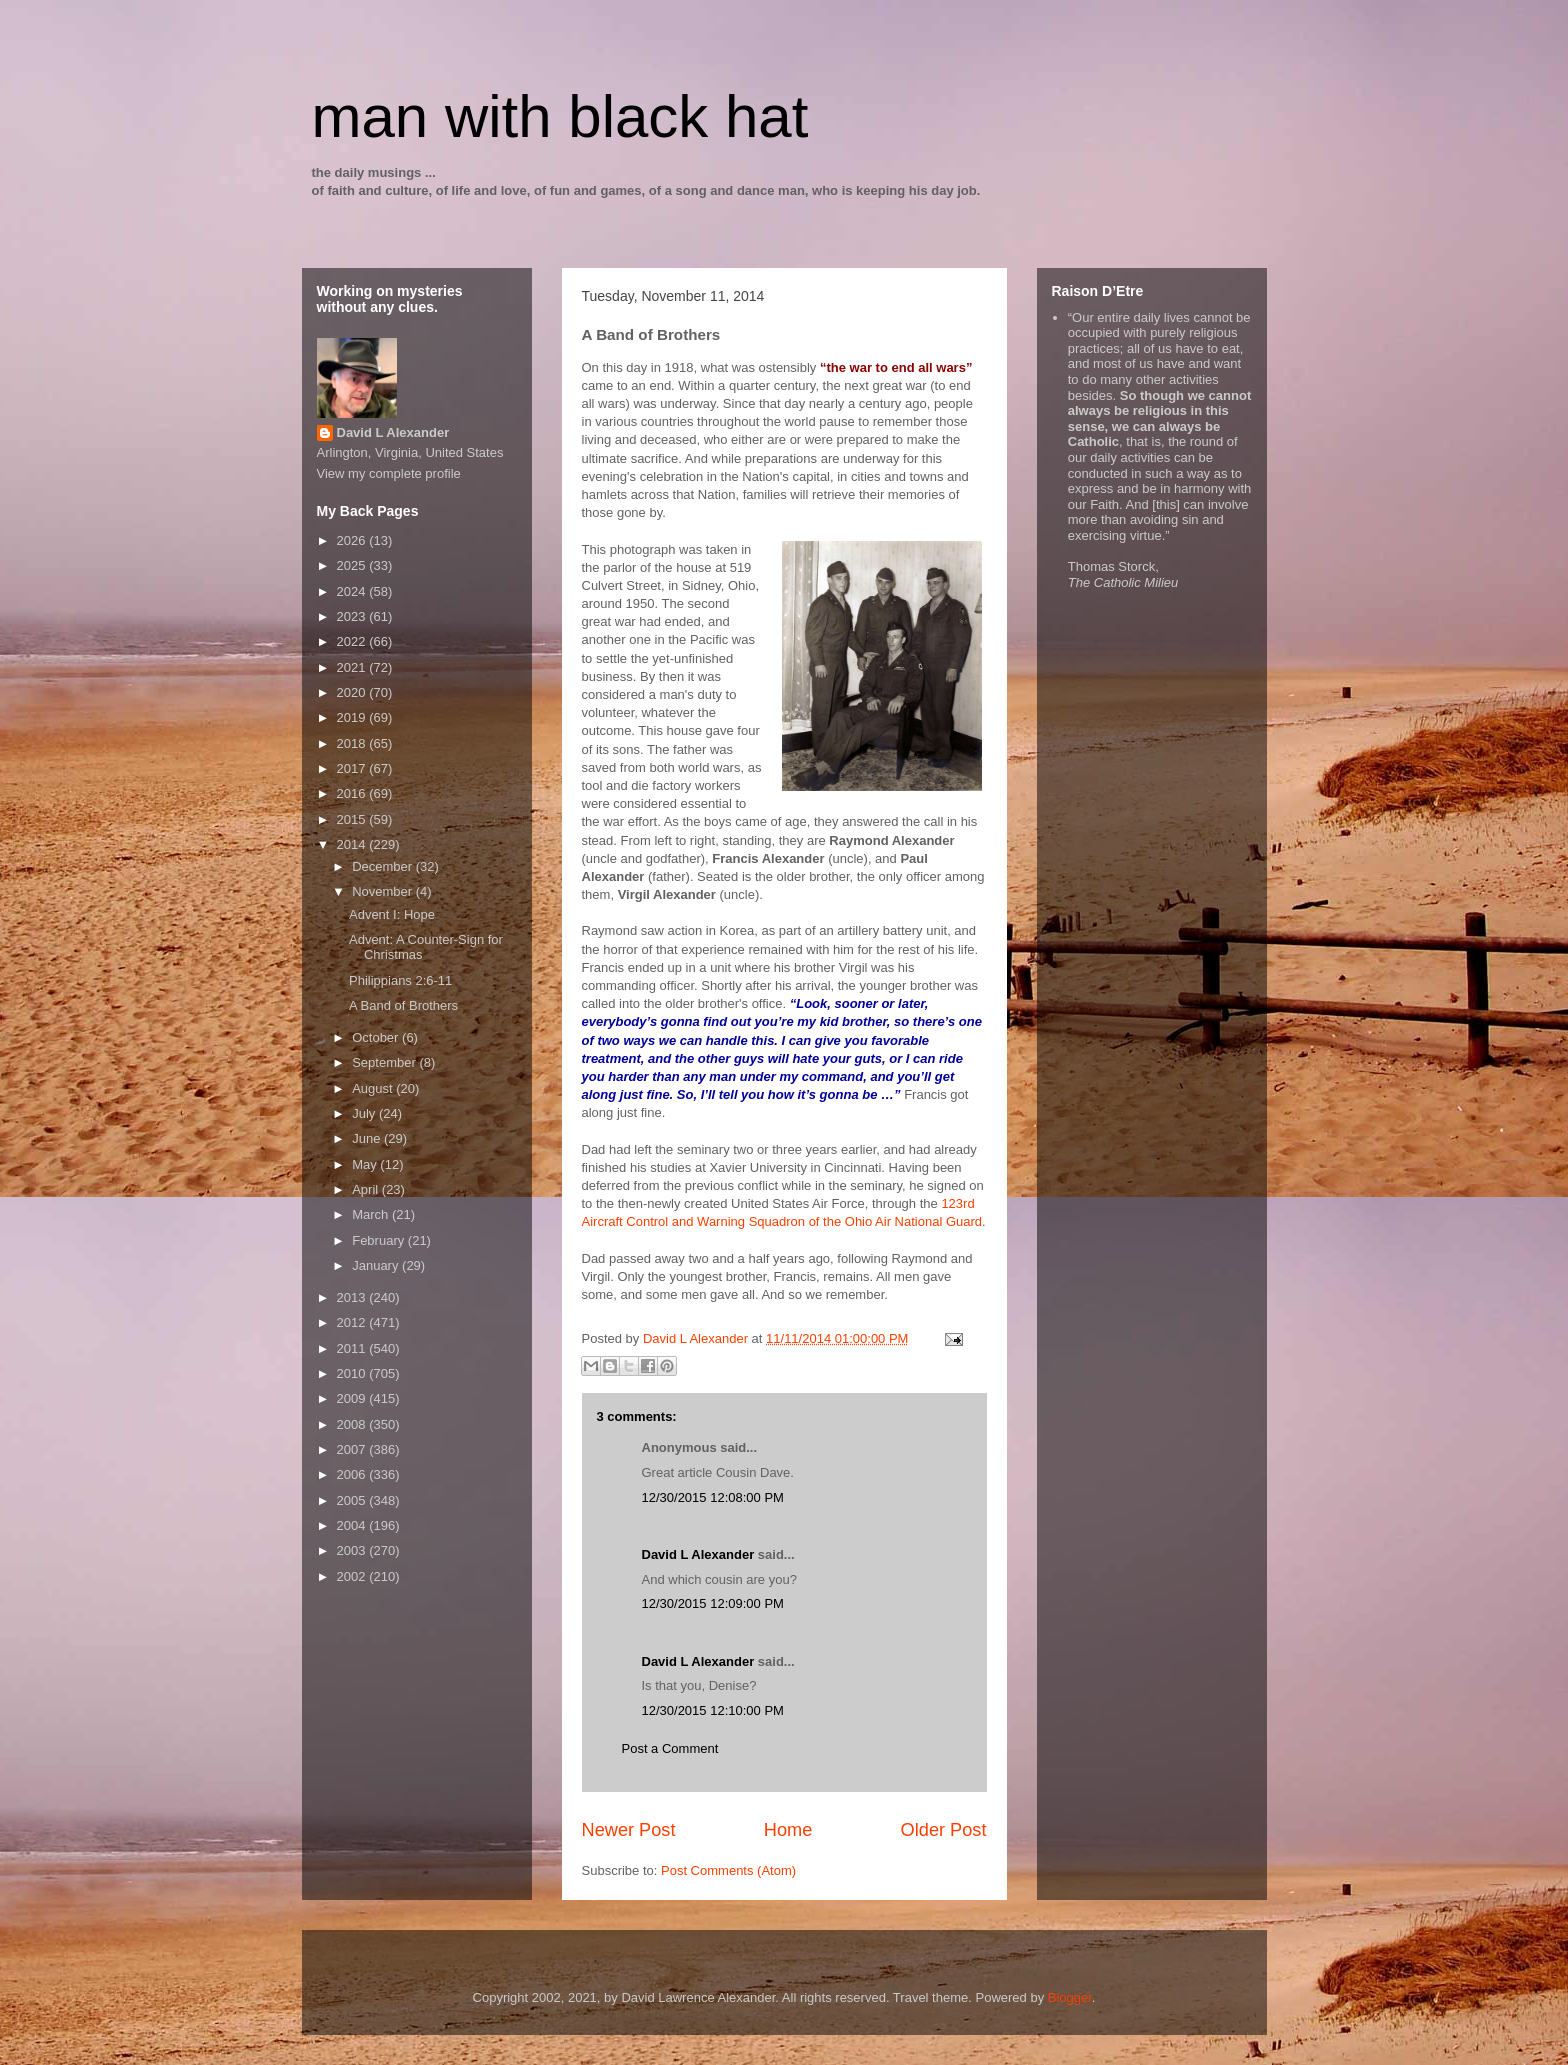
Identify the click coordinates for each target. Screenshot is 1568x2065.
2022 (353, 641)
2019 (353, 717)
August (374, 1088)
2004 (353, 1525)
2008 (353, 1424)
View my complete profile (389, 473)
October (377, 1037)
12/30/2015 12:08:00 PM (713, 1497)
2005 (353, 1500)
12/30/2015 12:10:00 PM (713, 1710)
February (380, 1240)
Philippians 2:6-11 (400, 980)
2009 (353, 1398)
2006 (353, 1474)
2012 (353, 1322)
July (365, 1113)
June (368, 1138)
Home (788, 1830)
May (366, 1164)
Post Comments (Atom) (728, 1870)
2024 (353, 591)
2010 (353, 1373)
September (385, 1062)
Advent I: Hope (392, 914)
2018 (353, 743)
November (384, 891)
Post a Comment (670, 1748)
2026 (353, 540)
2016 (353, 793)
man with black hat (560, 116)
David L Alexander (698, 1554)
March (372, 1214)
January (377, 1265)
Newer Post (629, 1830)
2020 (353, 692)
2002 (353, 1576)
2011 (353, 1348)
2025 (353, 565)
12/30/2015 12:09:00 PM (713, 1603)
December (384, 866)
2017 (353, 768)
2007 (353, 1449)
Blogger (1070, 1997)
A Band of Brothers (403, 1005)
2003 (353, 1550)
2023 (353, 616)
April (367, 1189)
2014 (353, 844)
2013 (353, 1297)
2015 (353, 819)
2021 (353, 667)
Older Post (944, 1830)
